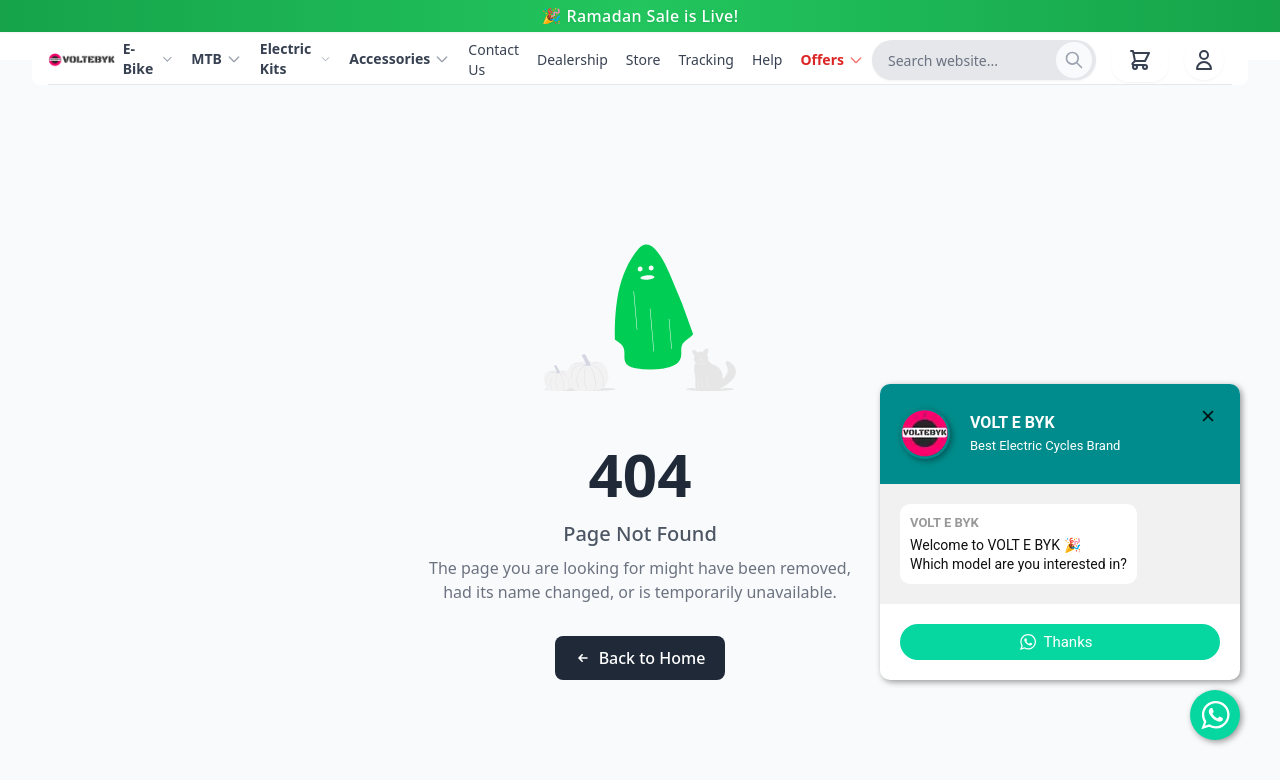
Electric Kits (295, 58)
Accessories (399, 58)
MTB (216, 58)
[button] (1060, 642)
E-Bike (148, 58)
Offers (832, 59)
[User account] (1204, 60)
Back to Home (640, 658)
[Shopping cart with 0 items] (1140, 60)
